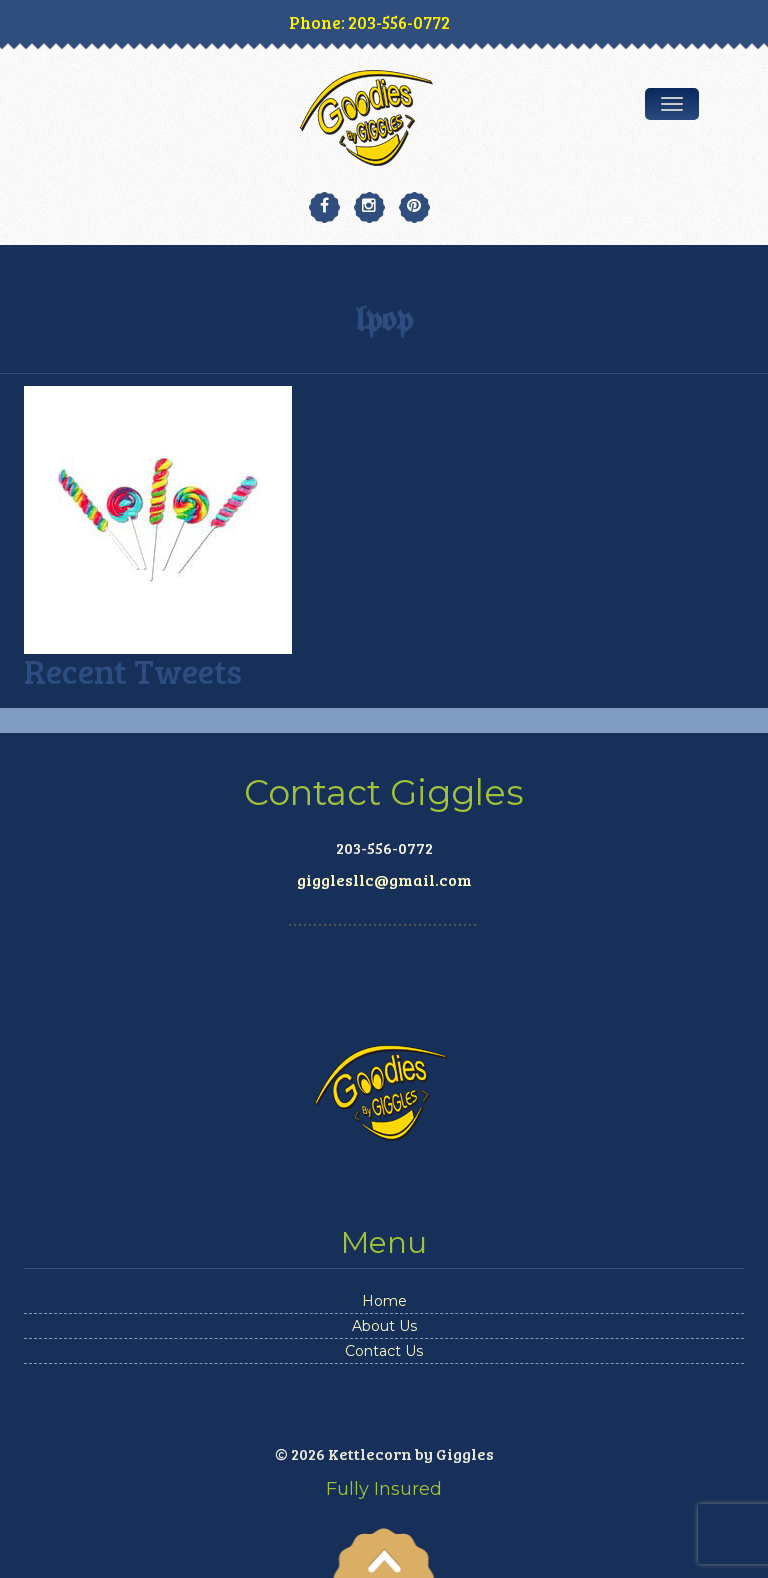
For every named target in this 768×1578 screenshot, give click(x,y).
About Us (384, 1326)
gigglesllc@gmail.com (384, 879)
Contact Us (384, 1351)
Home (384, 1301)
